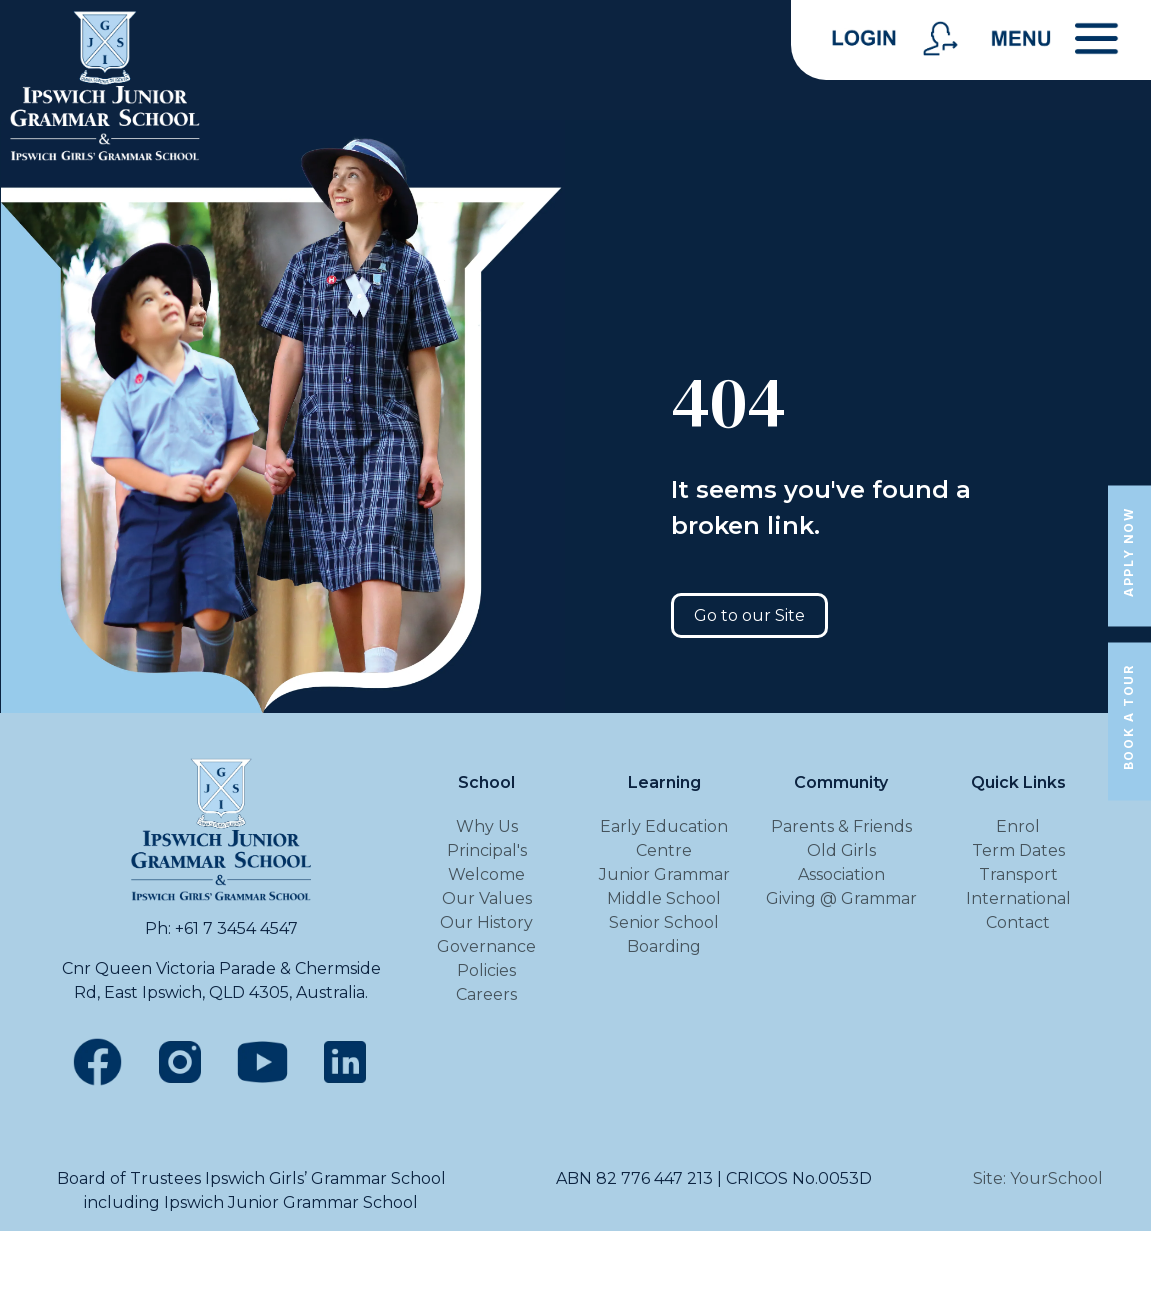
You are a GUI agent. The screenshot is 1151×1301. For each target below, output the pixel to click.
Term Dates (1018, 850)
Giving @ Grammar (841, 898)
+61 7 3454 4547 (236, 928)
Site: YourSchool (1038, 1178)
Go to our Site (749, 615)
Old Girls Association (841, 862)
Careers (486, 994)
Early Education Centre (664, 838)
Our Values (487, 898)
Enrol (1018, 826)
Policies (486, 970)
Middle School (664, 898)
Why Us (487, 826)
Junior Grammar (664, 874)
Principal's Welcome (487, 862)
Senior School (664, 922)
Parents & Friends (841, 826)
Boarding (664, 946)
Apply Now (1128, 551)
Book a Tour (1128, 717)
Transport (1018, 874)
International (1018, 898)
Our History (486, 922)
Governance (486, 946)
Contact (1018, 922)
